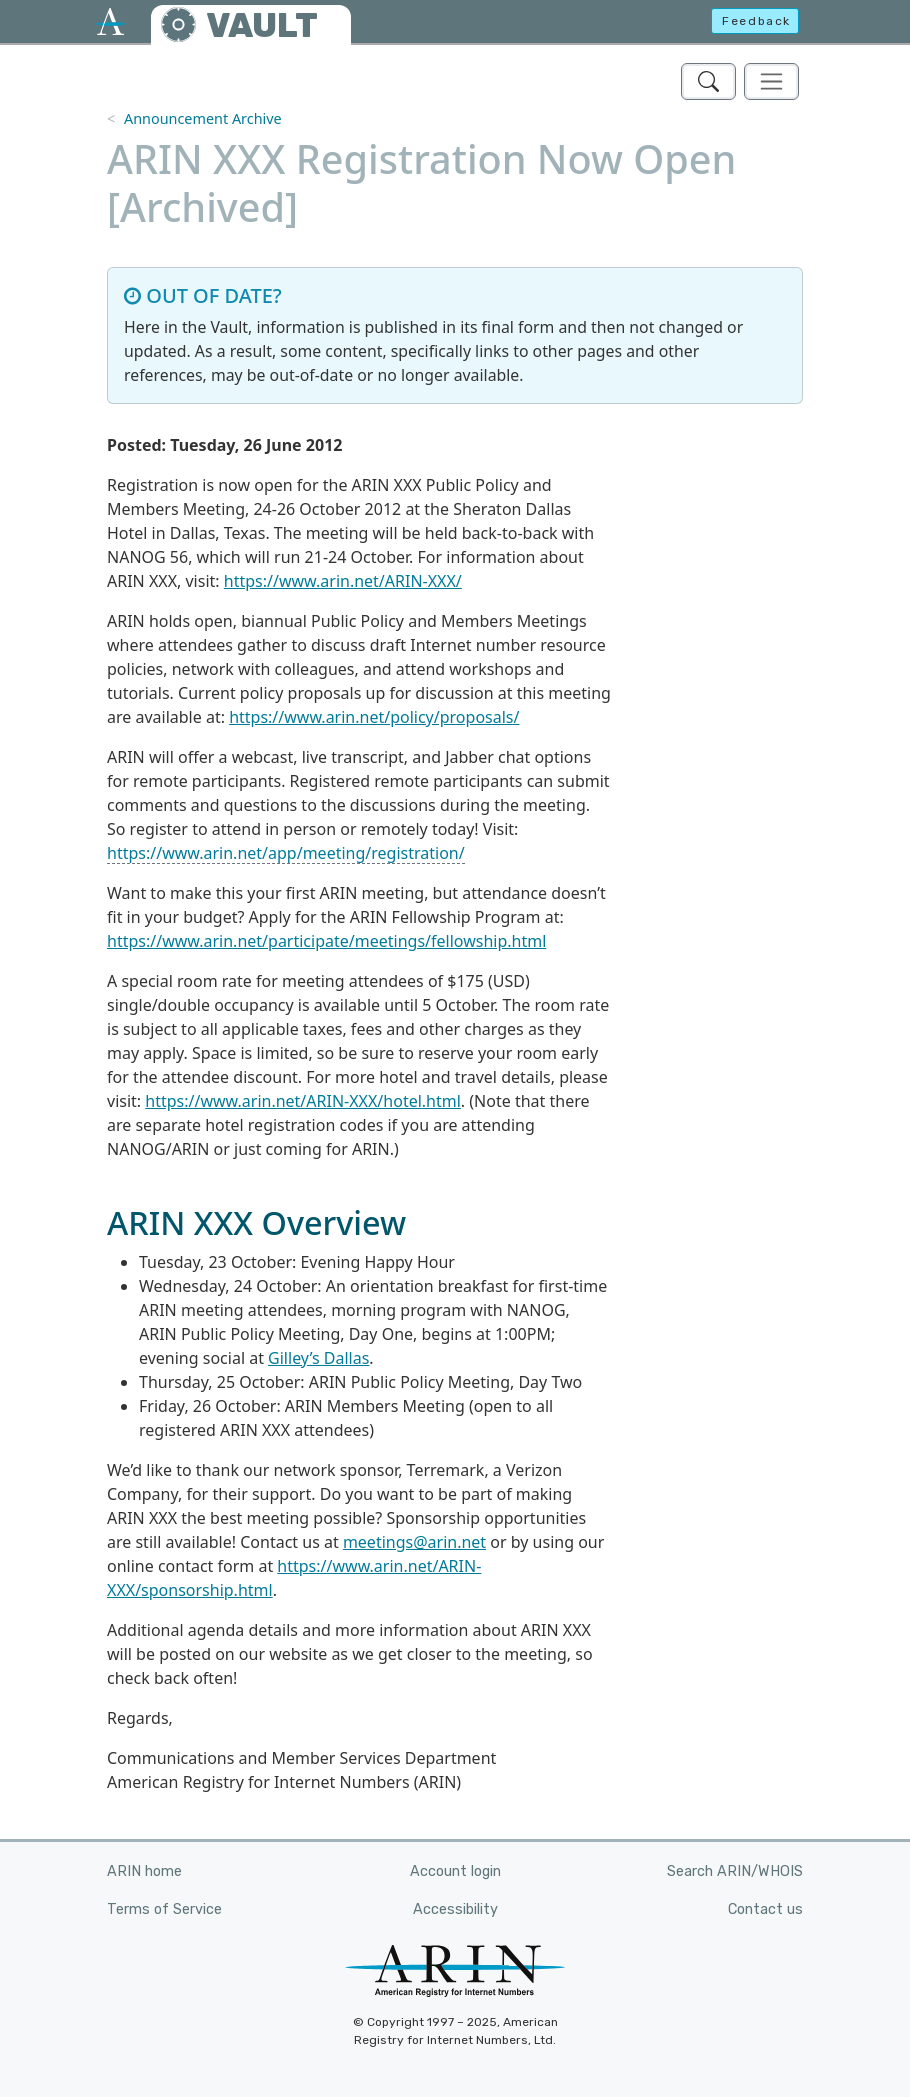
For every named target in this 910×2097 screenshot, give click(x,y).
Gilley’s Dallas (318, 1358)
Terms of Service (164, 1909)
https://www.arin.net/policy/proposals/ (374, 717)
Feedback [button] (756, 21)
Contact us (765, 1909)
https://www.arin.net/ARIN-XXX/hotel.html (303, 1101)
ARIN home (144, 1871)
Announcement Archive (203, 118)
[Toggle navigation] (771, 81)
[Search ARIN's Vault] (708, 81)
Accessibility (455, 1909)
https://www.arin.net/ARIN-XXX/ (343, 581)
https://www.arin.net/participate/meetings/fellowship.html (326, 941)
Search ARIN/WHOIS (735, 1871)
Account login (455, 1871)
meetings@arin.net (414, 1542)
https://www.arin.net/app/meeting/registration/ (286, 853)
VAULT (262, 25)
